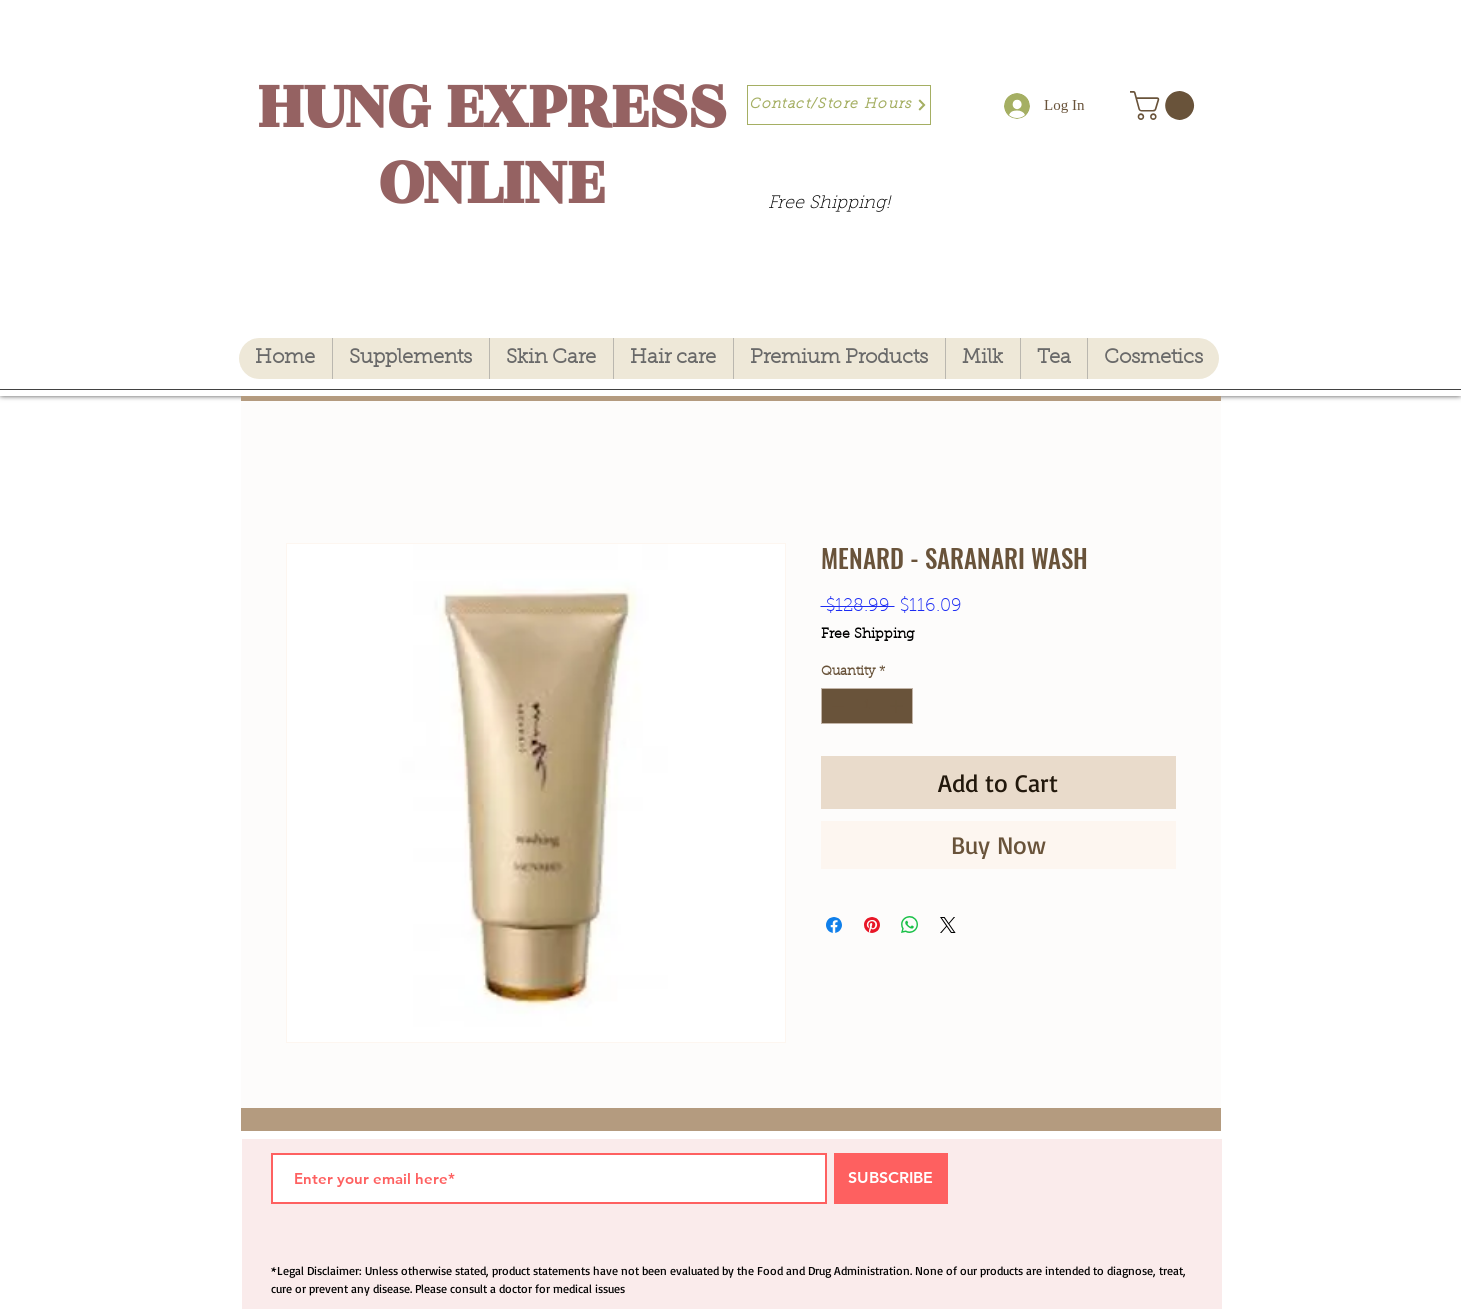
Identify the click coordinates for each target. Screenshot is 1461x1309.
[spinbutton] (866, 706)
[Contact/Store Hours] (839, 105)
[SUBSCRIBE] (891, 1178)
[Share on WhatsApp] (910, 925)
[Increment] (898, 706)
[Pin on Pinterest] (872, 925)
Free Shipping (867, 635)
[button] (1165, 105)
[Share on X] (948, 925)
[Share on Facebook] (834, 925)
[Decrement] (836, 706)
